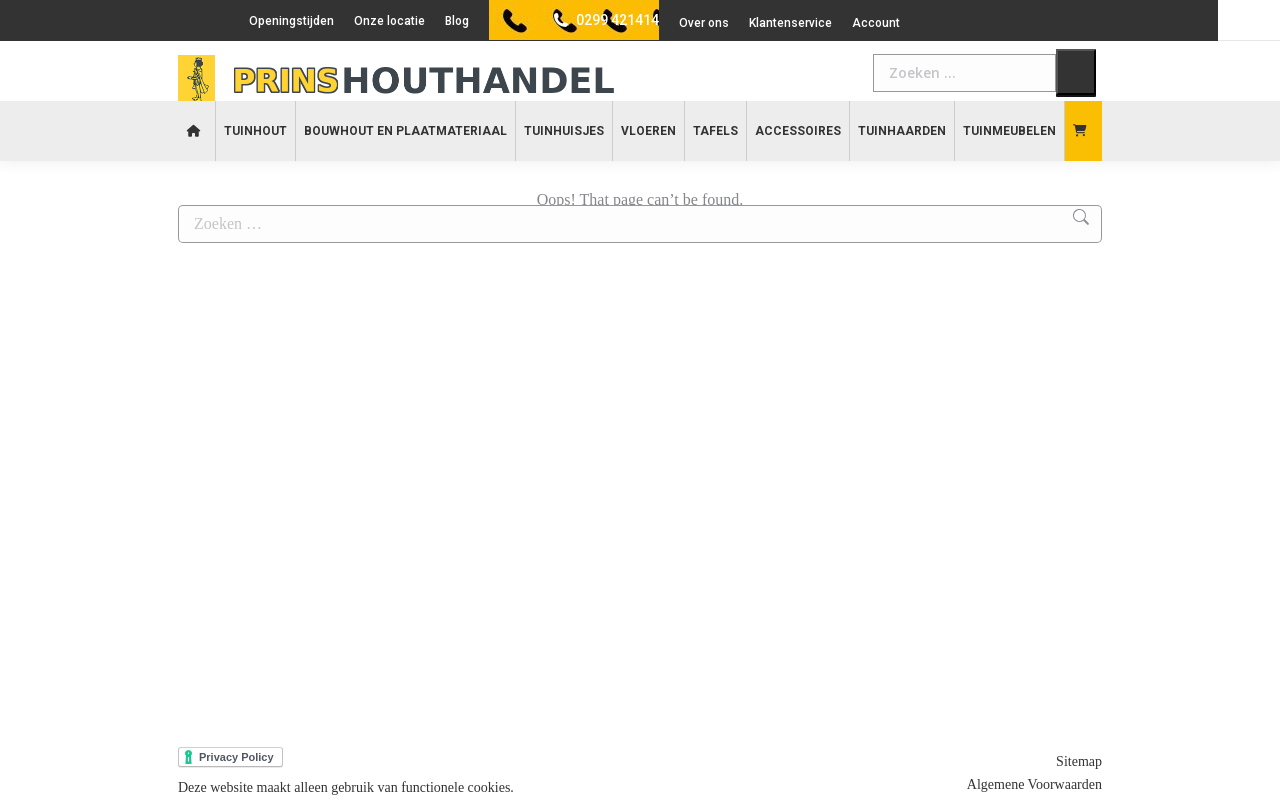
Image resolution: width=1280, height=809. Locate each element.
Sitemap (1079, 761)
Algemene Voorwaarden (1034, 784)
